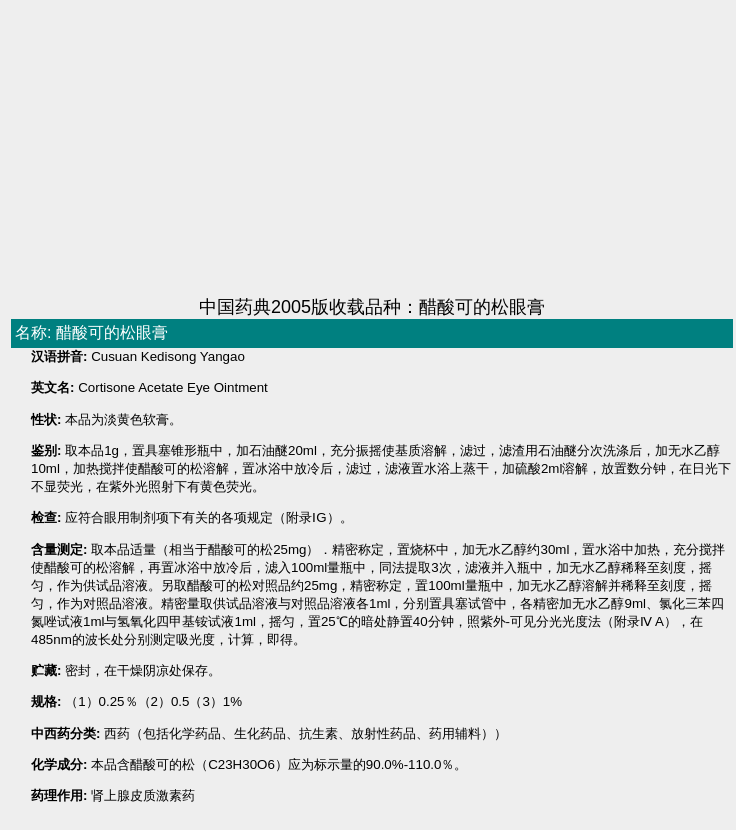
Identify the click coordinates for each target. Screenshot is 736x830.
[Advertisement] (336, 150)
